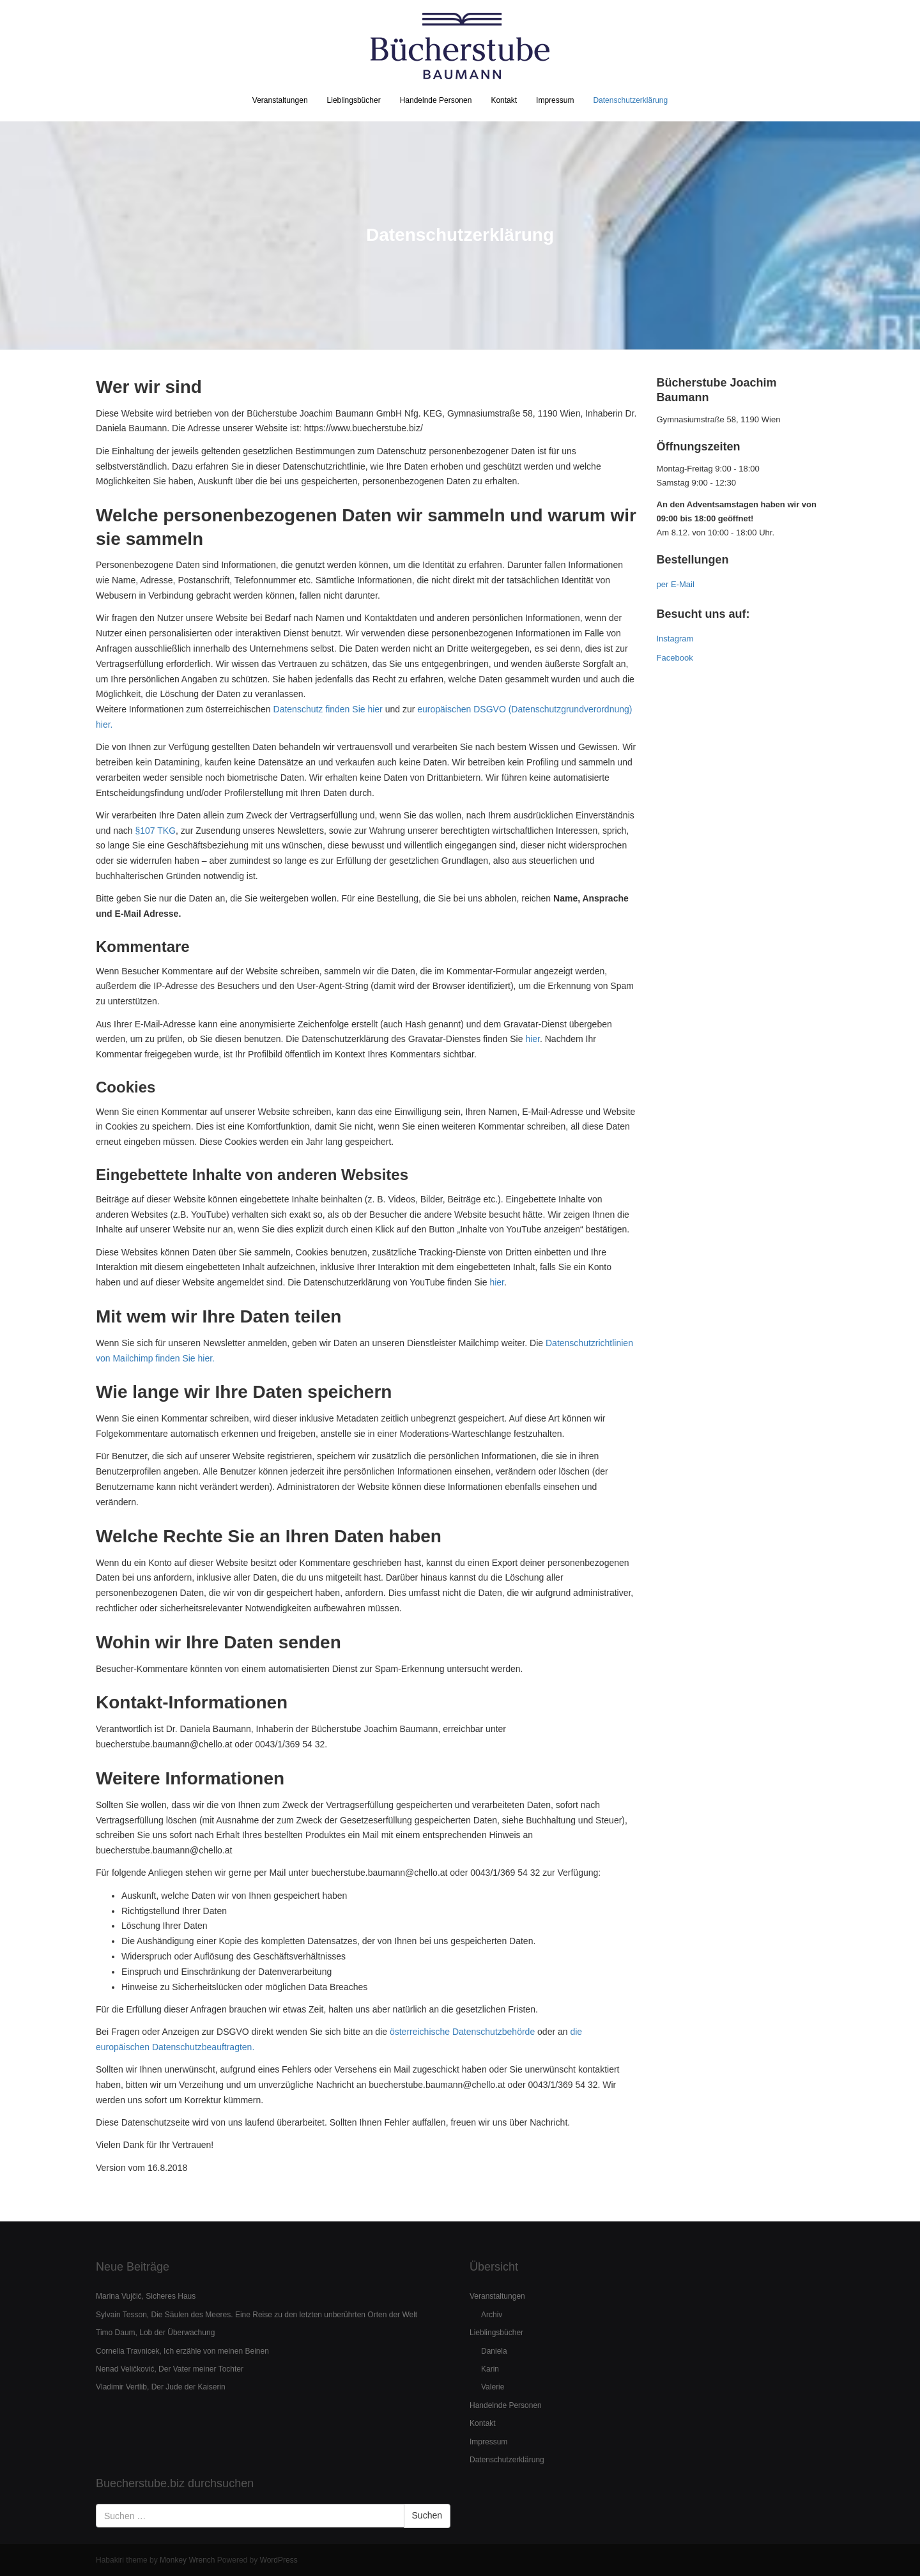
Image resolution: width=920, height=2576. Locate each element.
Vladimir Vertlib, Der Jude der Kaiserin (161, 2386)
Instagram (675, 638)
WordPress (279, 2560)
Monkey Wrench (187, 2560)
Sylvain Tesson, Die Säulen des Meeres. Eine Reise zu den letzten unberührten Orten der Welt (256, 2314)
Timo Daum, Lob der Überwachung (155, 2332)
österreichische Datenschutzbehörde (462, 2032)
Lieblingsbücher (354, 100)
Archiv (491, 2314)
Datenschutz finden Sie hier (328, 709)
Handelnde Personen (436, 100)
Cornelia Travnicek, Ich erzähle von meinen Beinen (182, 2351)
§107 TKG (155, 830)
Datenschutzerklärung (630, 100)
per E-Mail (675, 584)
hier (532, 1039)
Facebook (675, 658)
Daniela (494, 2351)
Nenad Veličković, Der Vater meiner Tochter (169, 2369)
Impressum (555, 100)
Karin (490, 2369)
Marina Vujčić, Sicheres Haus (145, 2296)
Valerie (492, 2386)
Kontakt (504, 100)
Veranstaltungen (280, 100)
